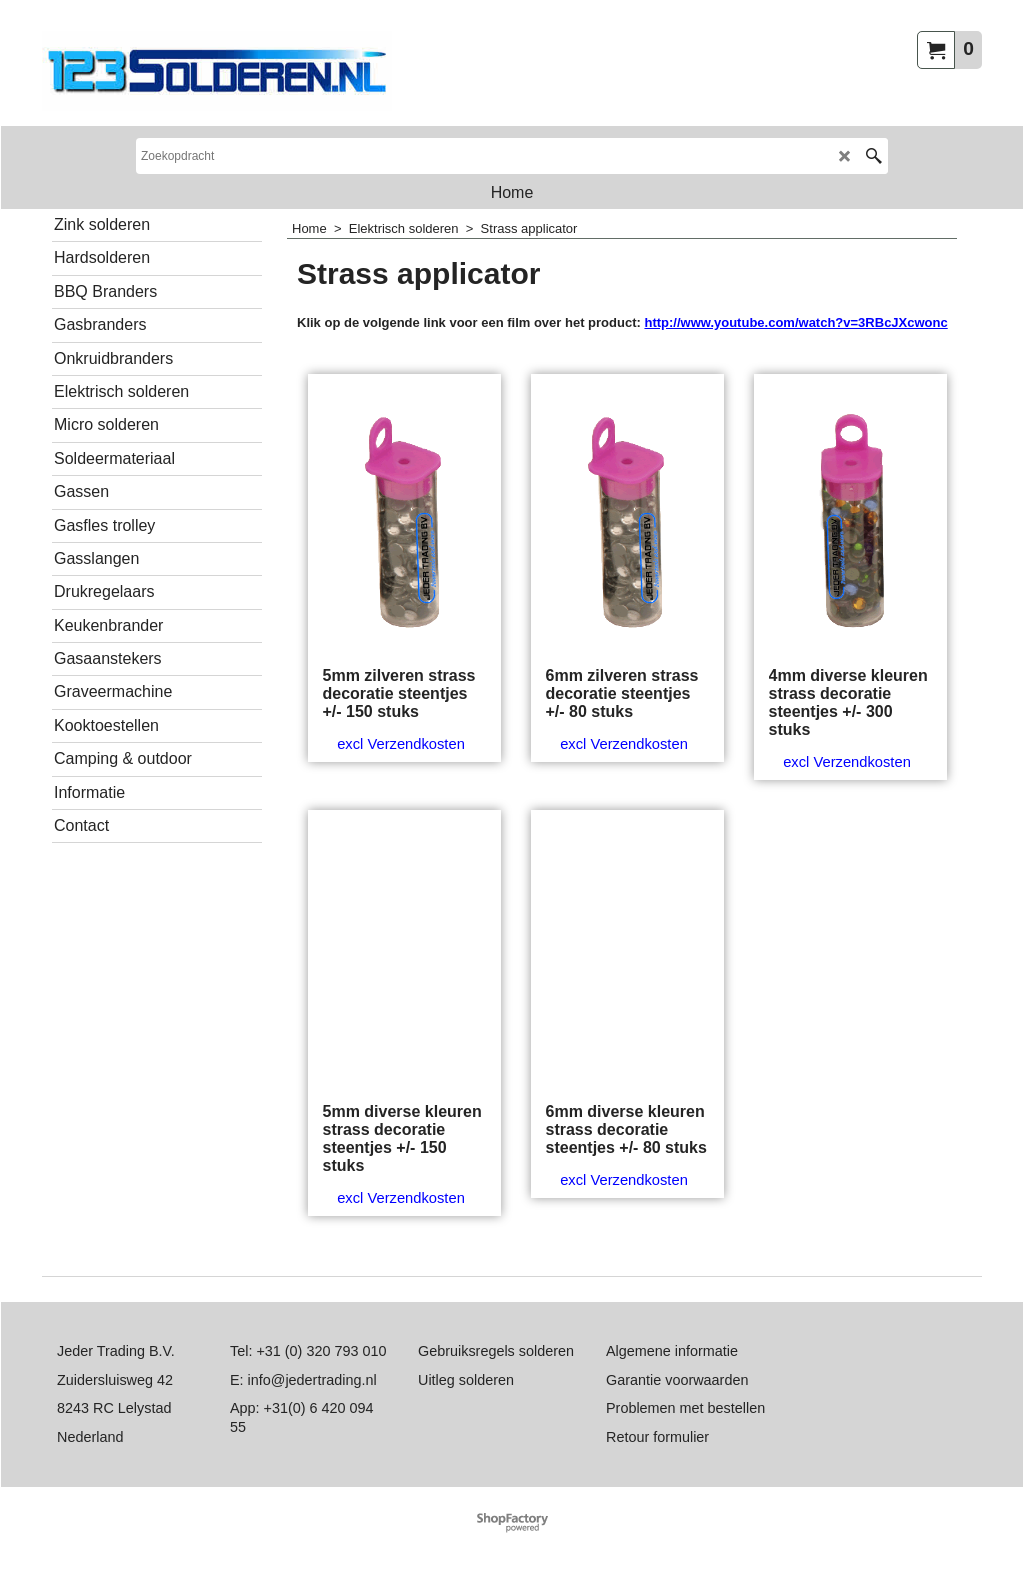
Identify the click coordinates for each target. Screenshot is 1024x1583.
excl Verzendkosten (401, 744)
